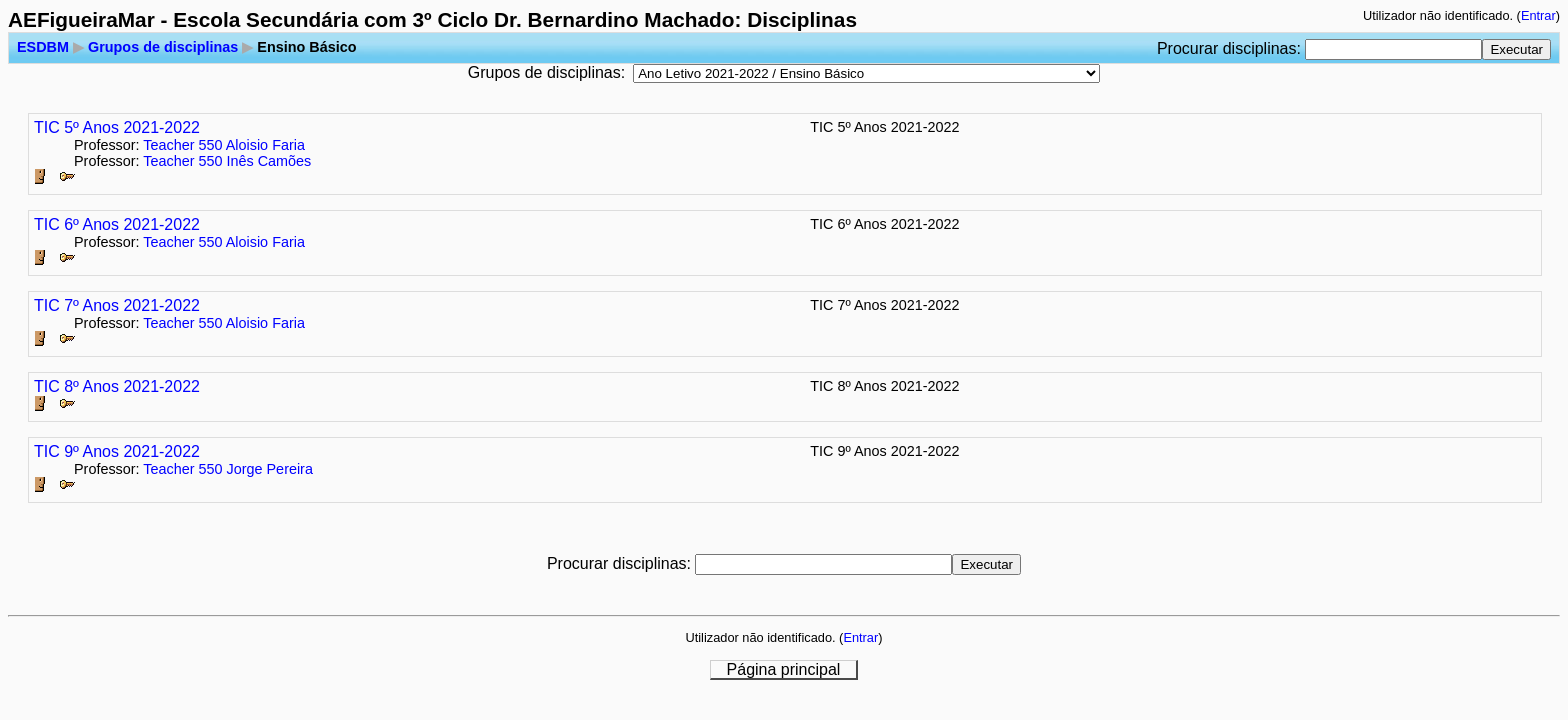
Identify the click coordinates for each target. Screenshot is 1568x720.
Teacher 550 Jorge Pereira (228, 469)
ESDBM (43, 47)
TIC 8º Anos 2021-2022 (117, 386)
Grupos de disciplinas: (546, 72)
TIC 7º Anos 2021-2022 (117, 305)
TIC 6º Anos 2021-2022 (117, 224)
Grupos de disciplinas (163, 47)
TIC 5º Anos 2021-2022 (117, 127)
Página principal (784, 669)
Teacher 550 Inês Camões (227, 161)
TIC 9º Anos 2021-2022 (117, 451)
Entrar (1538, 15)
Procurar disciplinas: (1231, 48)
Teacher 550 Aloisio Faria (224, 145)
